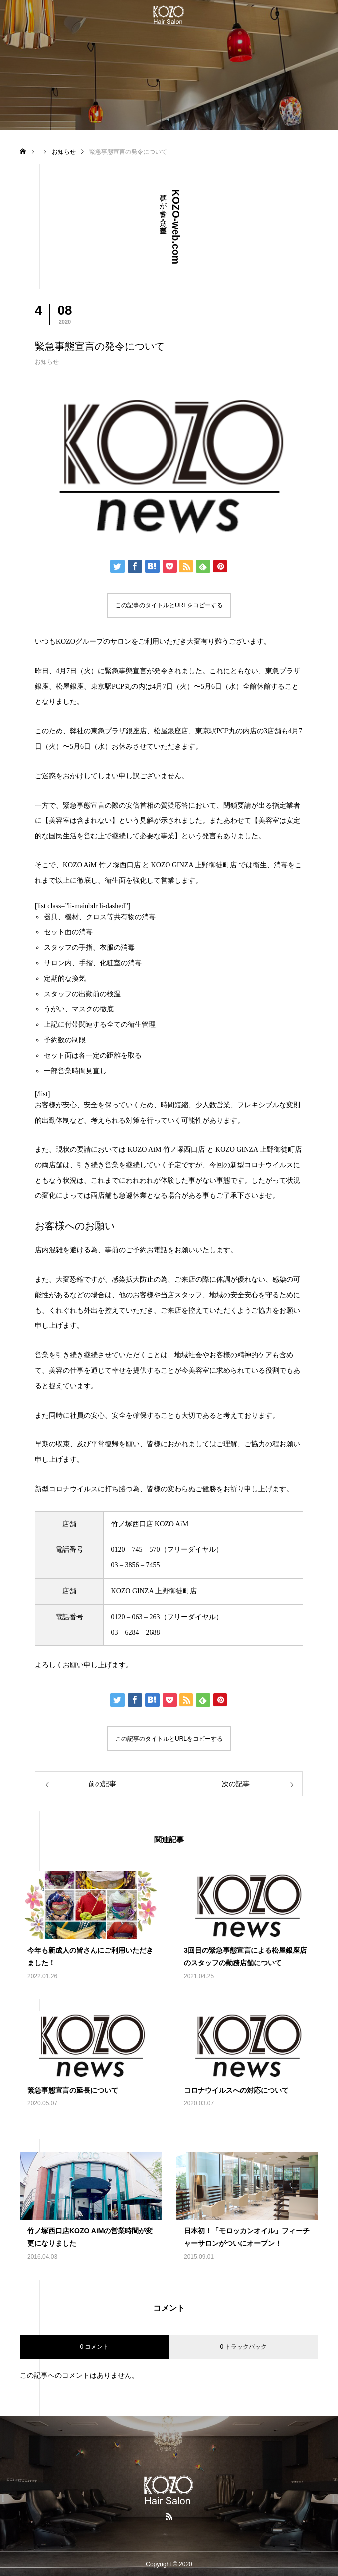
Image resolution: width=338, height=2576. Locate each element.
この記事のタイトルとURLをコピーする (169, 605)
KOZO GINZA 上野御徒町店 (194, 865)
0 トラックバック (243, 2346)
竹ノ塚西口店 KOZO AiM (150, 1524)
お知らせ (47, 361)
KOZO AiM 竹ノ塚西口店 (102, 865)
